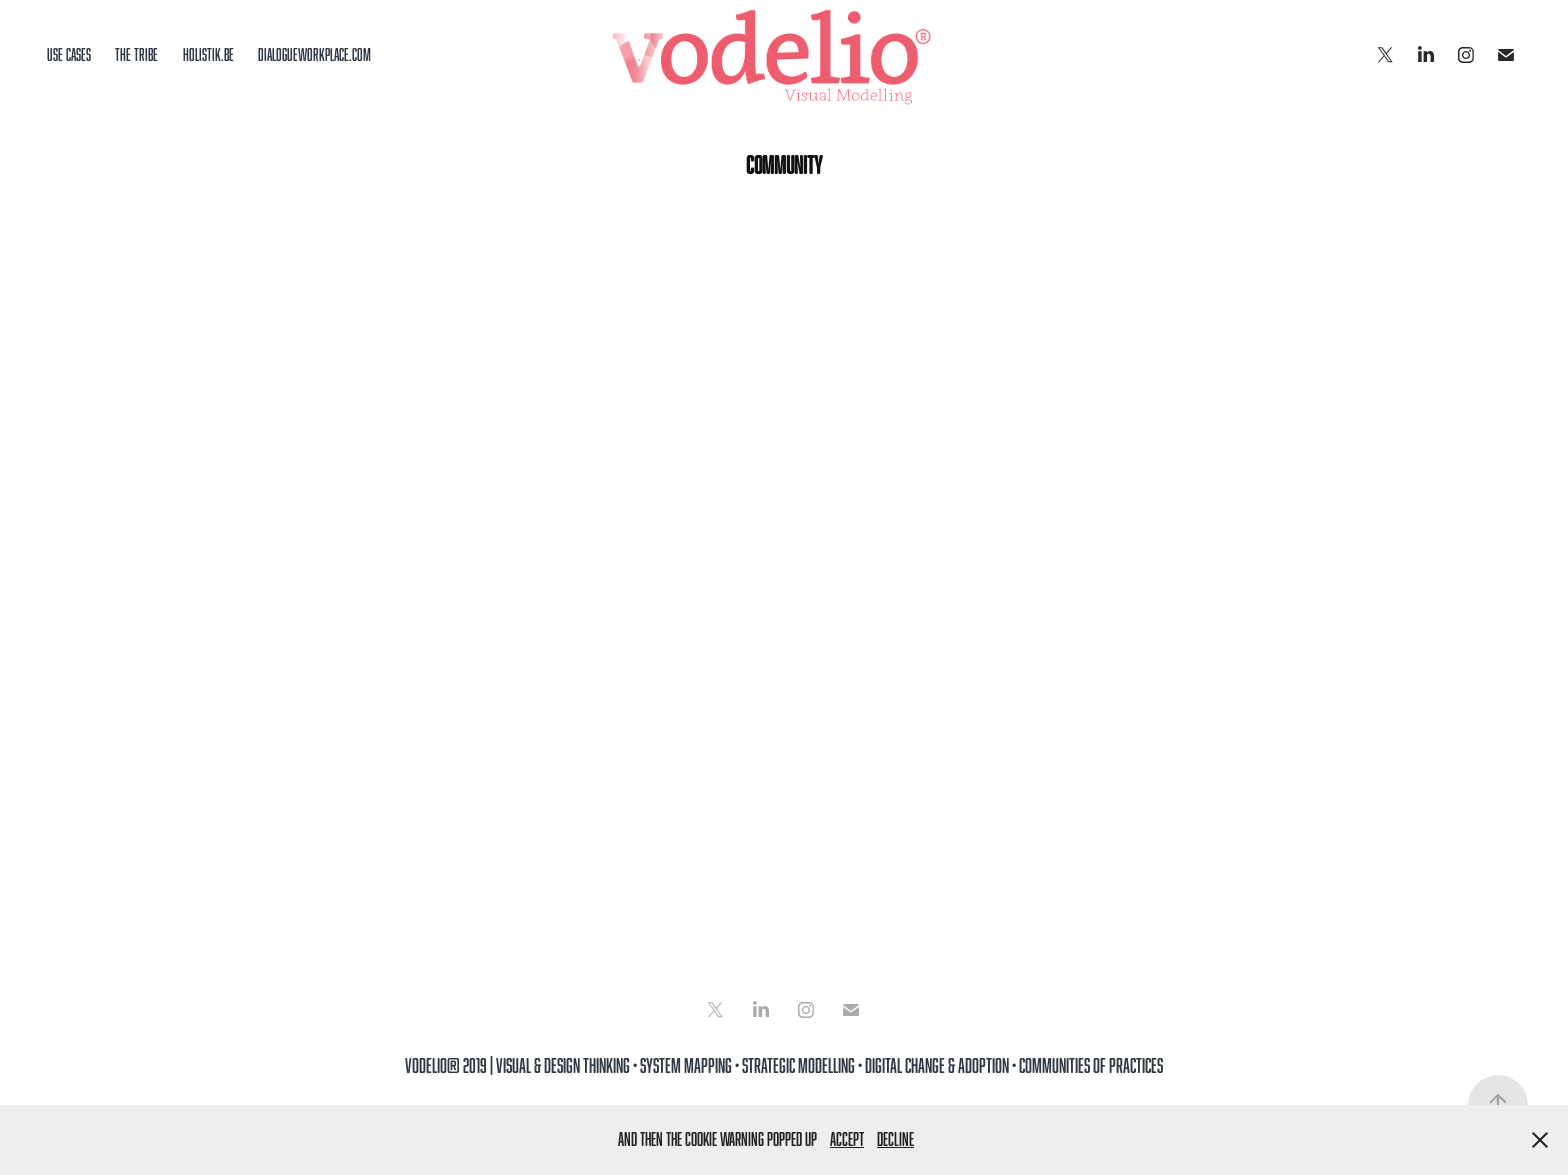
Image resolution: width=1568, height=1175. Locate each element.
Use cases (69, 55)
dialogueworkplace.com (314, 55)
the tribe (136, 55)
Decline (895, 1139)
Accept (847, 1139)
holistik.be (208, 55)
